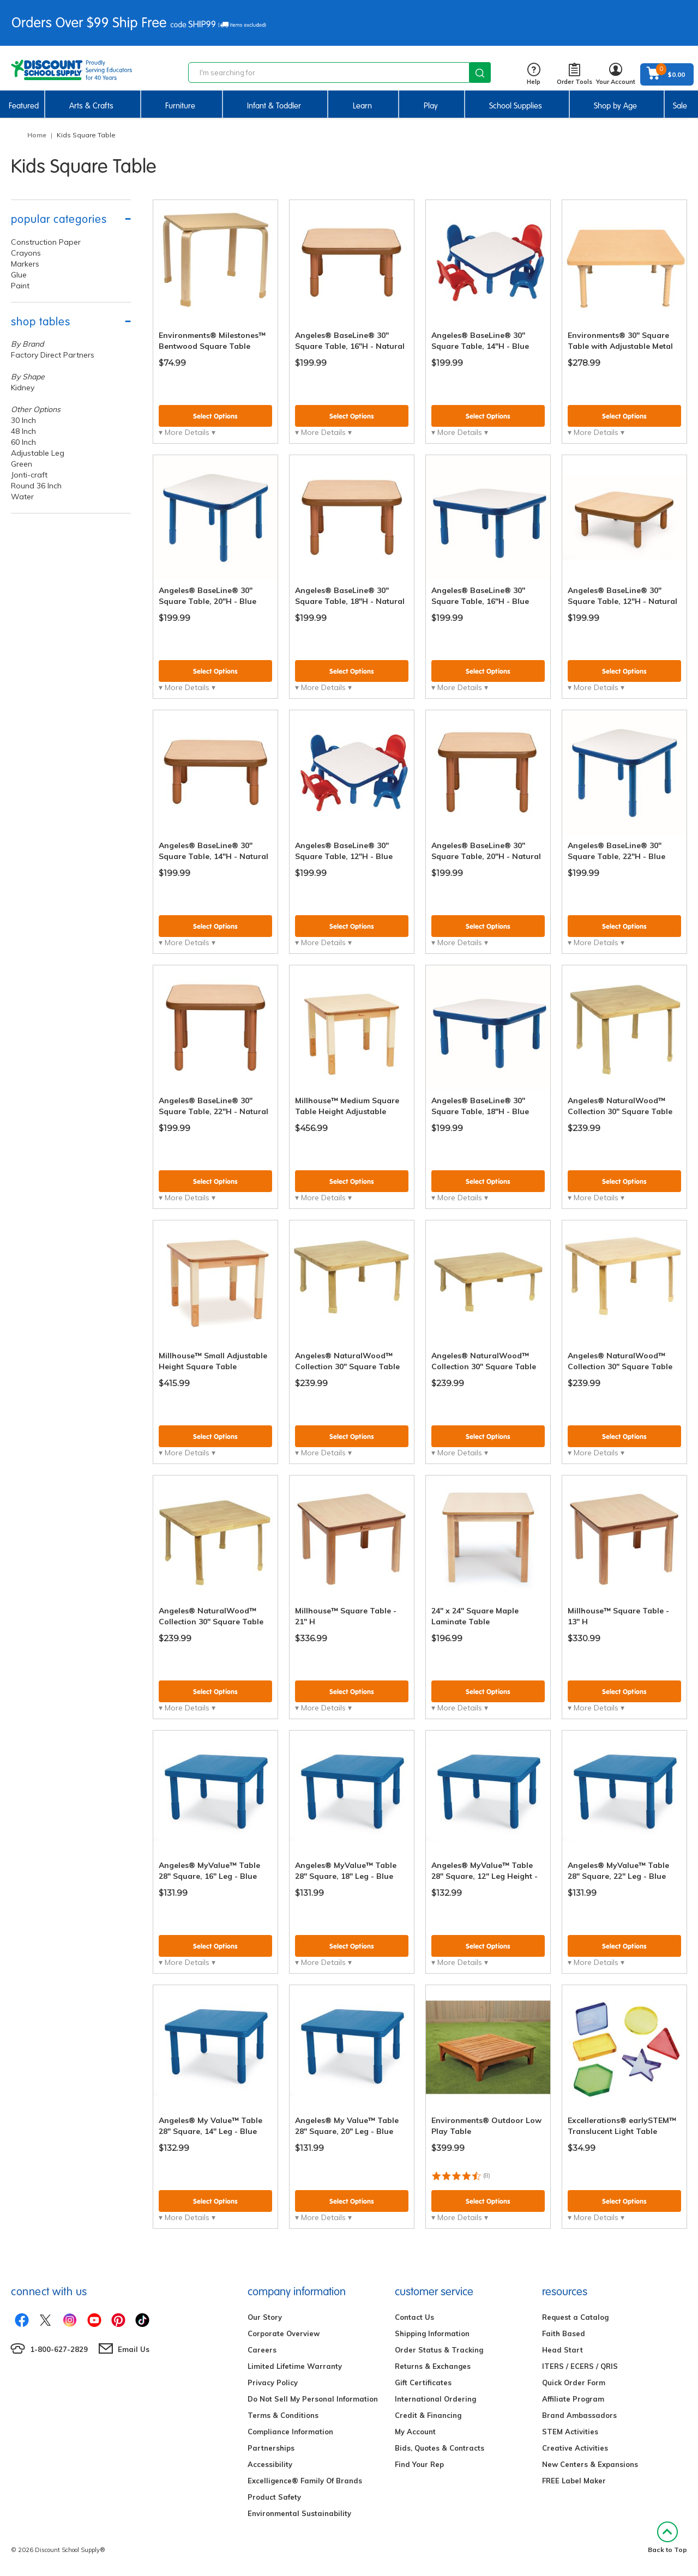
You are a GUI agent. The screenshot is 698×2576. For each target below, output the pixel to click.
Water (22, 496)
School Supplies (515, 106)
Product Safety (274, 2497)
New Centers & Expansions (590, 2464)
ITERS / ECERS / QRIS (580, 2366)
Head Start (562, 2349)
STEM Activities (570, 2431)
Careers (262, 2349)
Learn (362, 106)
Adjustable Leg (37, 453)
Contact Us (414, 2317)
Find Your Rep (419, 2464)
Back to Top (667, 2537)
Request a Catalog (575, 2317)
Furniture (180, 106)
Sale (680, 106)
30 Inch (23, 420)
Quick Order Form (573, 2382)
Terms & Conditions (283, 2415)
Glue (19, 275)
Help (533, 74)
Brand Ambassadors (579, 2415)
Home (36, 135)
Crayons (26, 253)
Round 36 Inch (36, 486)
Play (431, 106)
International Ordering (435, 2398)
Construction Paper (46, 242)
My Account (415, 2431)
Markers (25, 264)
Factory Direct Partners (52, 355)
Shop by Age (615, 106)
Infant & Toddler (274, 106)
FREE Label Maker (574, 2480)
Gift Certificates (423, 2382)
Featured (24, 106)
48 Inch (23, 431)
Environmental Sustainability (299, 2513)
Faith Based (563, 2333)
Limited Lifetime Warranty (295, 2366)
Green (21, 464)
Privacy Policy (273, 2382)
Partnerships (271, 2448)
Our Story (265, 2317)
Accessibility (270, 2464)
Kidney (22, 387)
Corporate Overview (284, 2333)
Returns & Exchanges (433, 2366)
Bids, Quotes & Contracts (439, 2448)
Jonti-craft (29, 475)
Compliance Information (290, 2431)
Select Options (215, 416)
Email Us (133, 2349)
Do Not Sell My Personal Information (313, 2398)
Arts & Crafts (91, 106)
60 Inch (23, 442)
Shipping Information (432, 2333)
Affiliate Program (573, 2398)
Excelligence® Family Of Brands (305, 2480)
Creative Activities (575, 2448)
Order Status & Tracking (439, 2349)
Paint (20, 286)
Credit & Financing (428, 2415)
